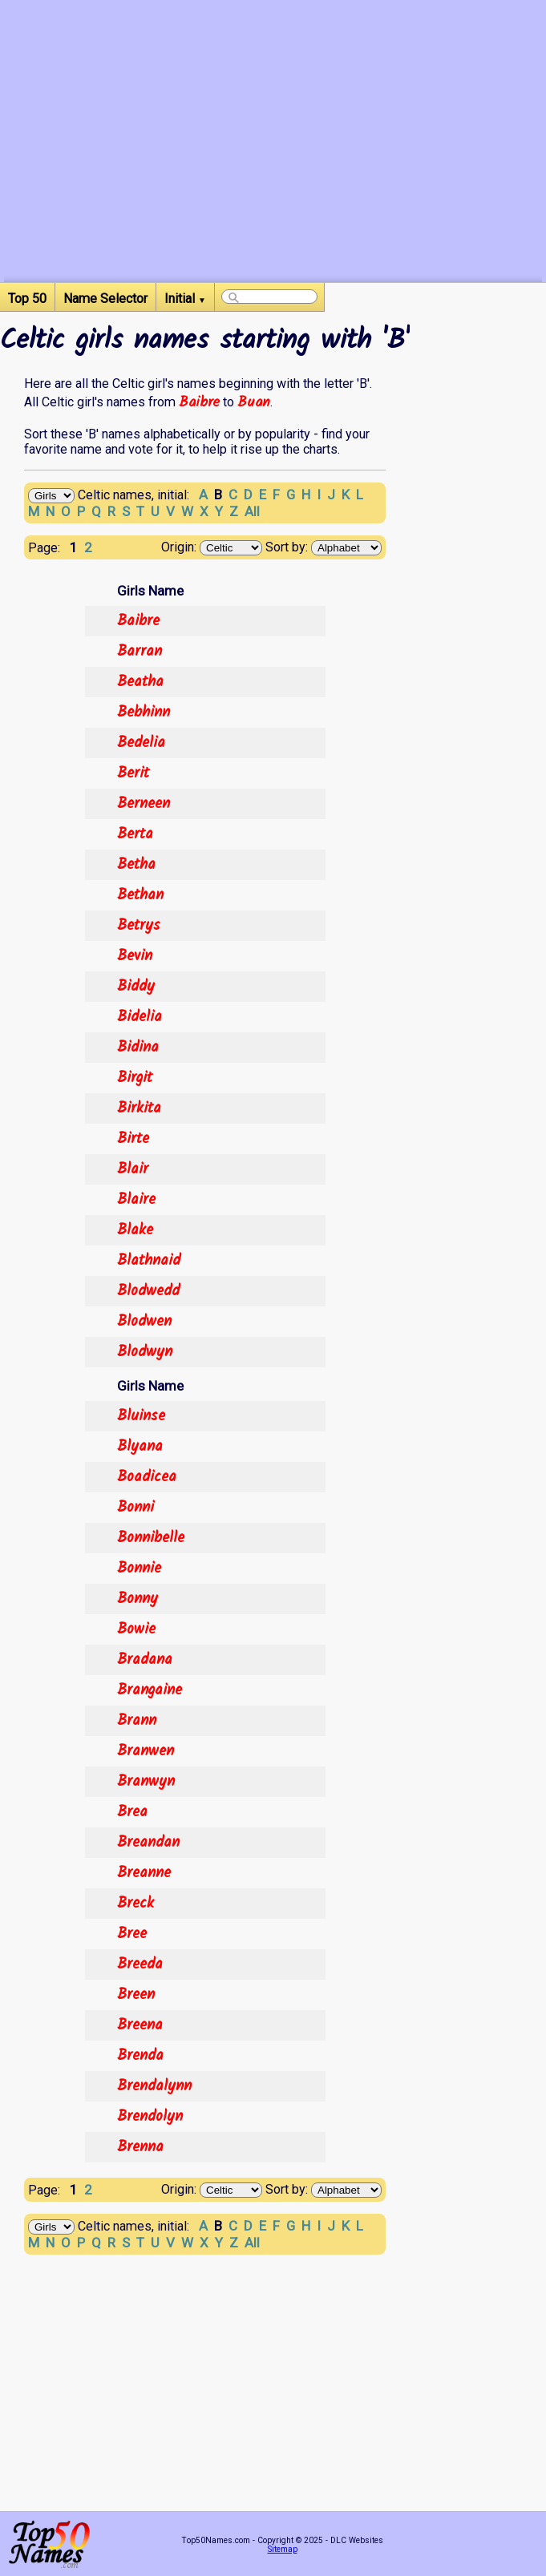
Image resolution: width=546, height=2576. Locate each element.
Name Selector (105, 298)
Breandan (148, 1843)
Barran (139, 652)
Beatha (140, 682)
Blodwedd (148, 1291)
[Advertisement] (273, 170)
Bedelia (141, 743)
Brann (136, 1721)
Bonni (135, 1508)
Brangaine (149, 1690)
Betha (136, 865)
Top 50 (27, 298)
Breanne (144, 1873)
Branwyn (146, 1782)
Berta (135, 834)
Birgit (134, 1078)
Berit (133, 773)
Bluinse (141, 1416)
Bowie (136, 1629)
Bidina (138, 1048)
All (252, 511)
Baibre (199, 402)
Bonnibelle (150, 1538)
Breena (140, 2025)
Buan (253, 402)
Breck (135, 1904)
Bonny (137, 1599)
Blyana (140, 1447)
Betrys (138, 926)
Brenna (140, 2147)
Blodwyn (144, 1352)
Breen (136, 1995)
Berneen (143, 804)
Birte (133, 1139)
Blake (135, 1230)
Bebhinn (143, 713)
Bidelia (139, 1017)
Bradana (144, 1660)
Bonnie (139, 1569)
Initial (185, 298)
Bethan (140, 895)
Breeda (140, 1964)
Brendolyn (150, 2117)
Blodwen (144, 1322)
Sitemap (282, 2549)
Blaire (136, 1200)
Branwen (145, 1751)
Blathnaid (148, 1261)
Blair (132, 1169)
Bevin (134, 956)
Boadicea (146, 1477)
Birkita (139, 1108)
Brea (132, 1812)
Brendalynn (154, 2086)
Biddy (136, 987)
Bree (132, 1934)
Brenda (140, 2056)
